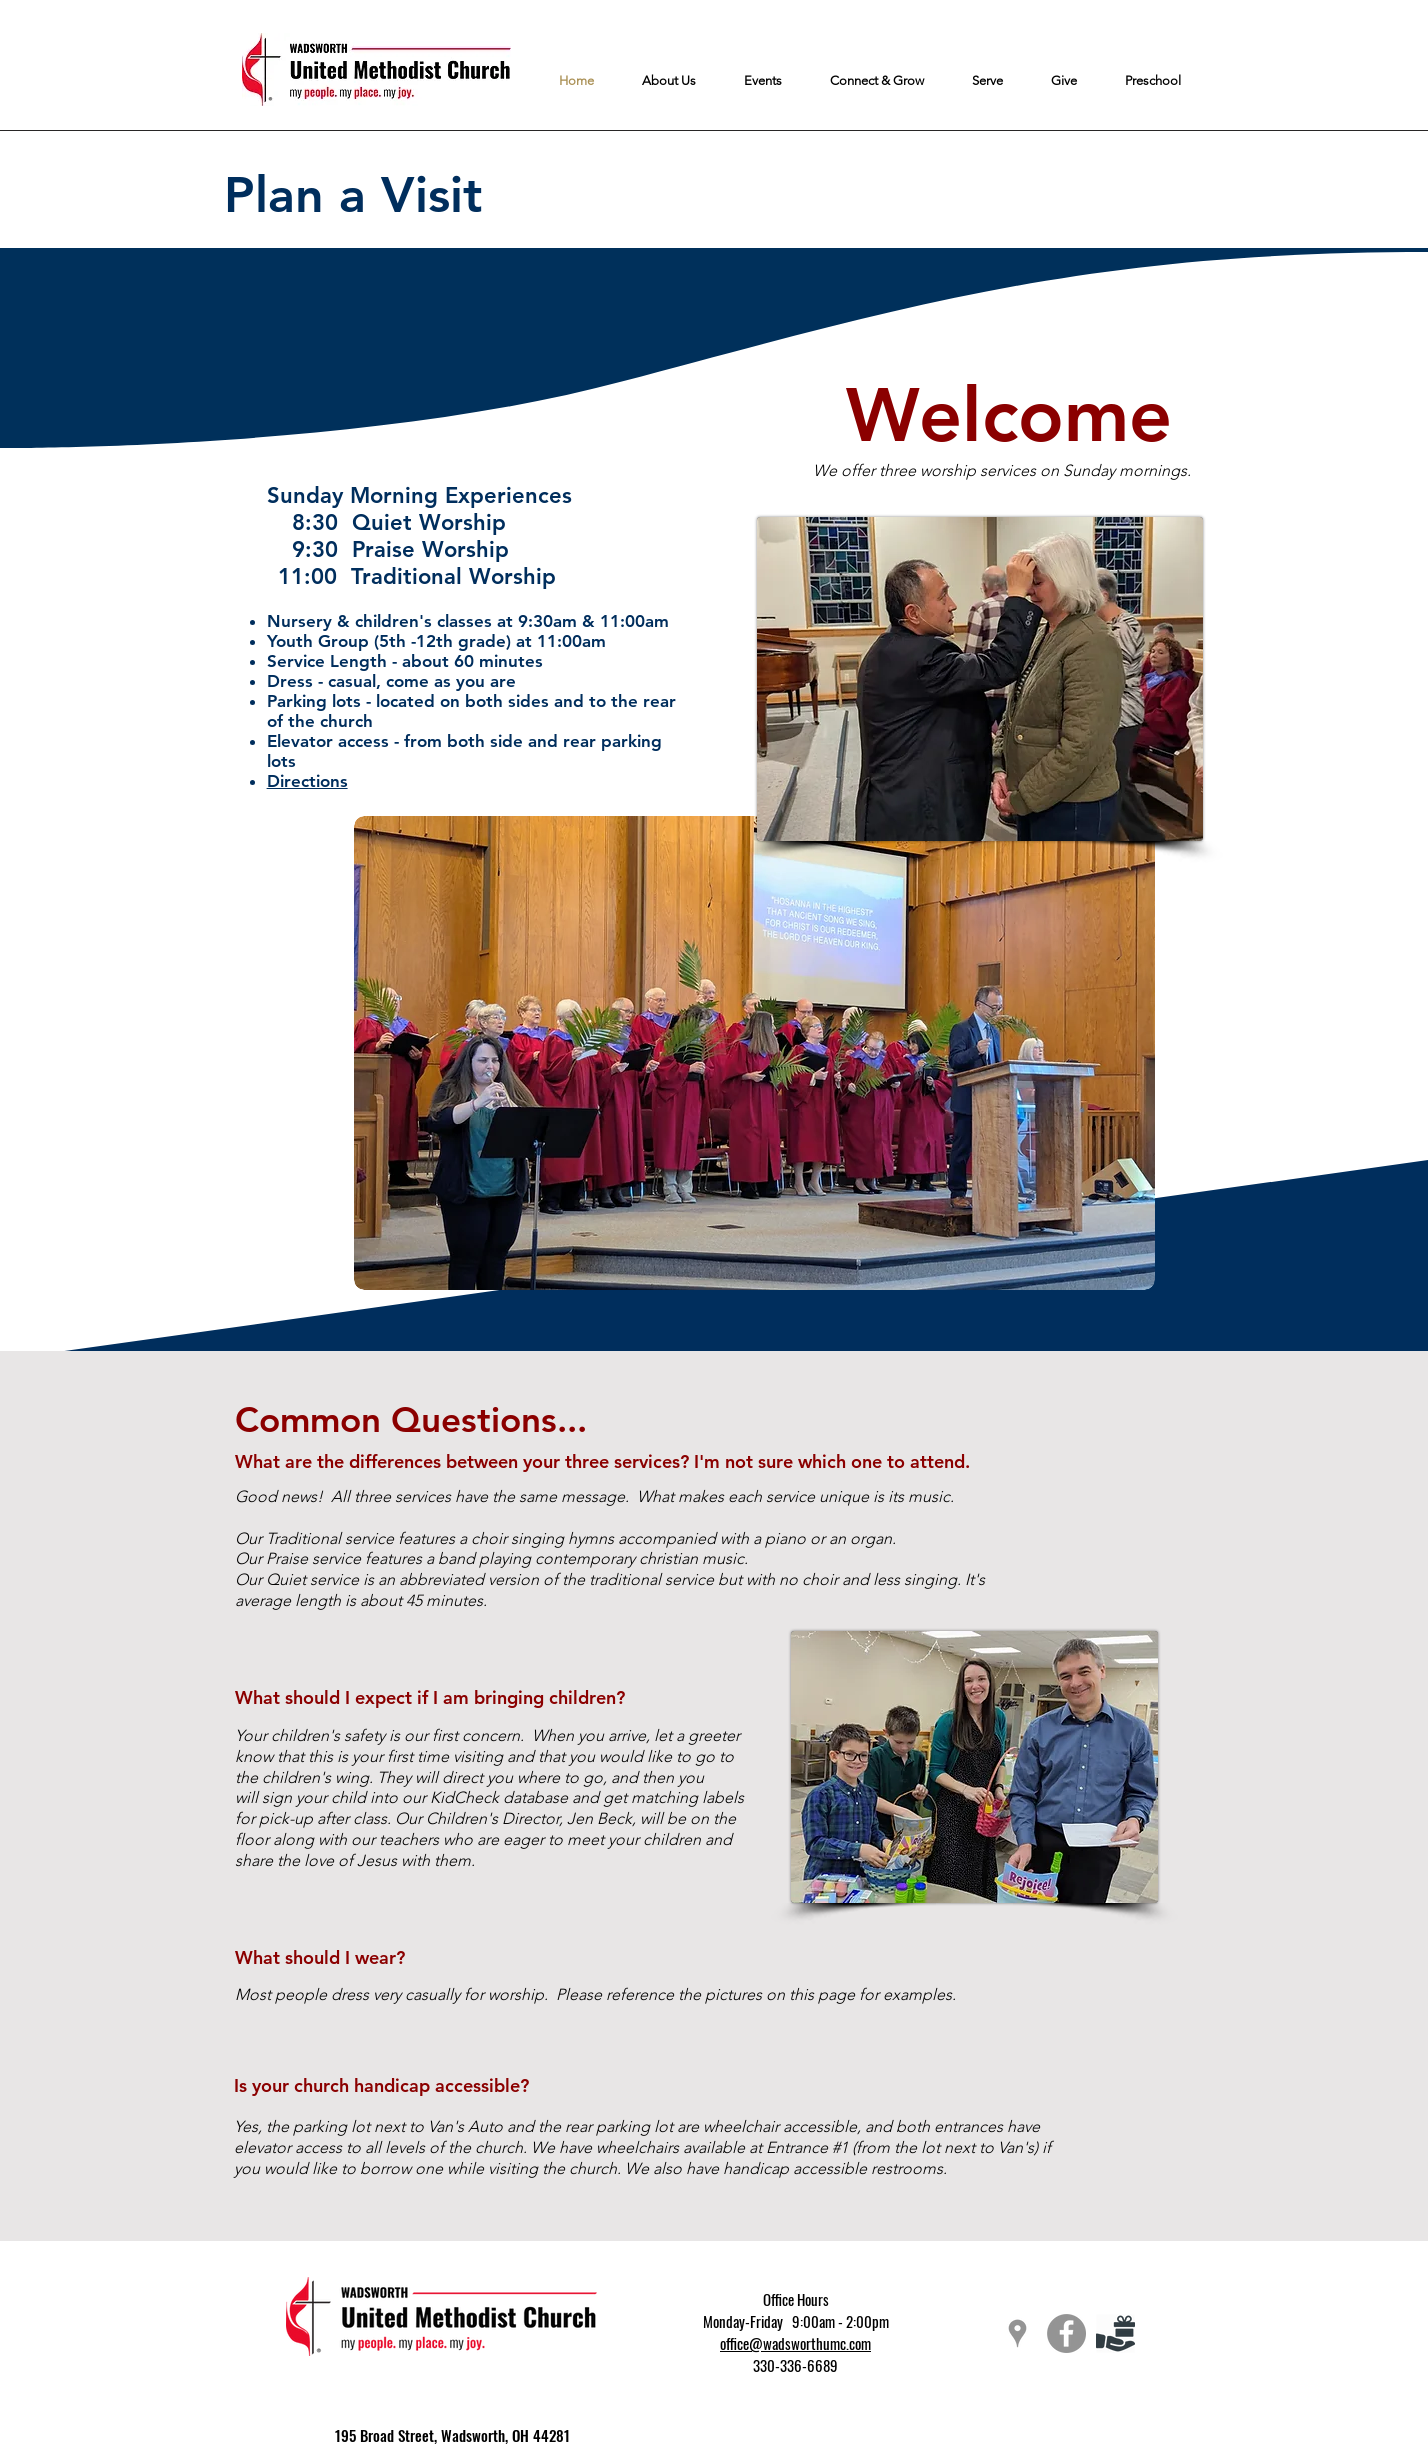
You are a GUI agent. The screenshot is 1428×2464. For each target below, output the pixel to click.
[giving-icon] (1115, 2333)
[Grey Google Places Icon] (1017, 2333)
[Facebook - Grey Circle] (1066, 2333)
